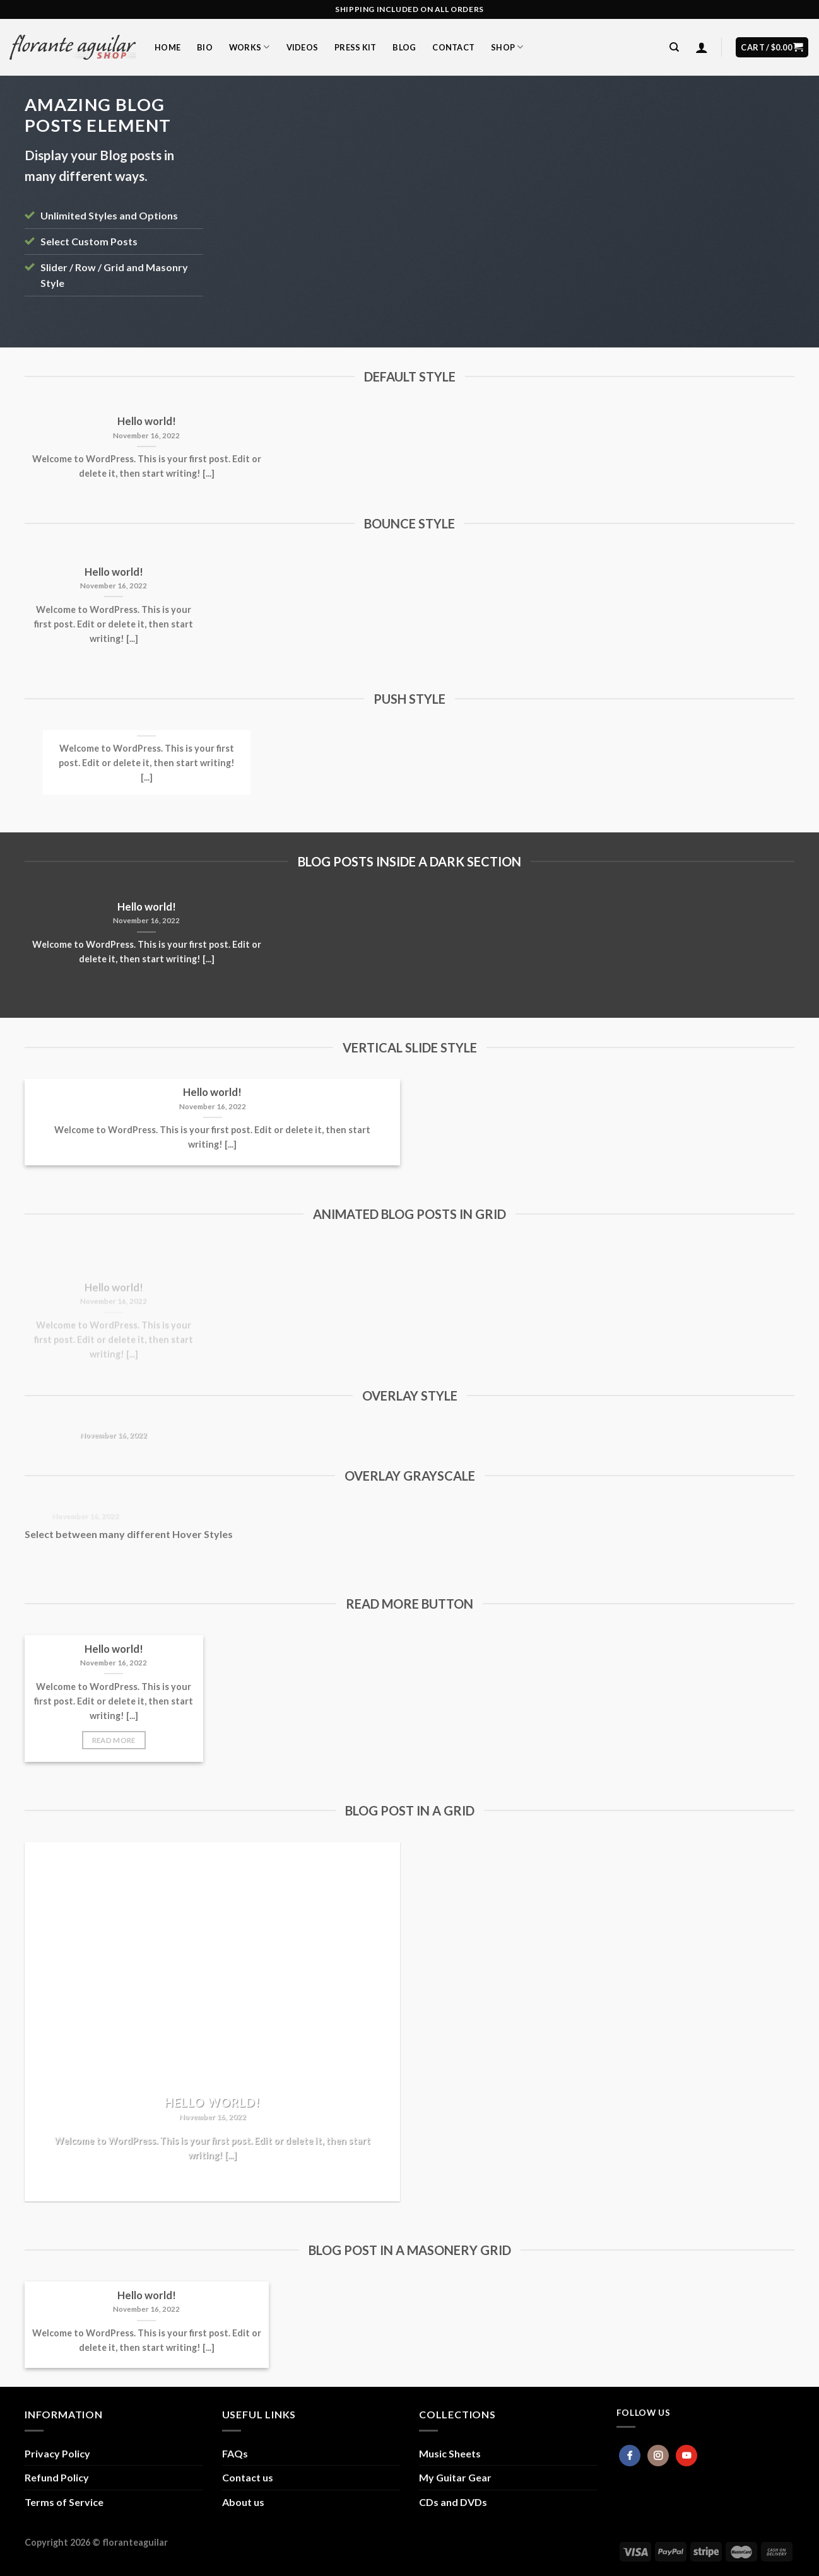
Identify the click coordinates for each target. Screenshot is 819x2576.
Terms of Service (64, 2502)
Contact (453, 47)
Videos (302, 47)
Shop (507, 47)
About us (243, 2502)
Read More (114, 1740)
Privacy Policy (57, 2453)
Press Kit (355, 47)
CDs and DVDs (453, 2502)
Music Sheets (450, 2453)
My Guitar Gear (455, 2477)
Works (249, 47)
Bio (205, 47)
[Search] (674, 47)
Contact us (247, 2477)
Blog (404, 47)
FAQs (235, 2453)
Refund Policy (57, 2477)
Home (167, 47)
